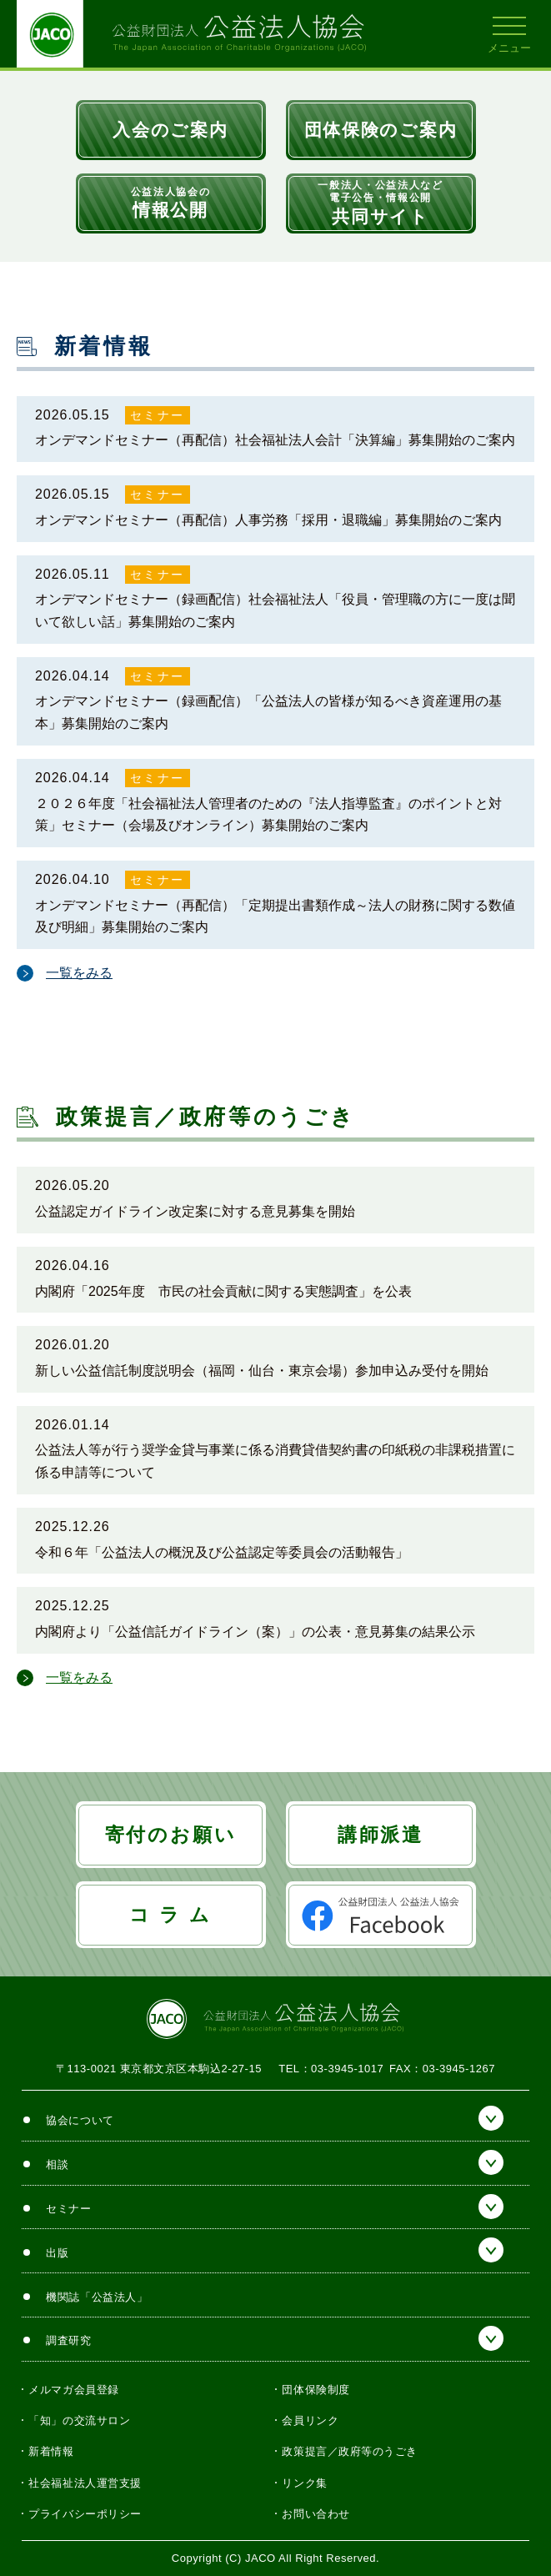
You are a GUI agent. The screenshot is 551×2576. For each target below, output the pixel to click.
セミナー (157, 415)
